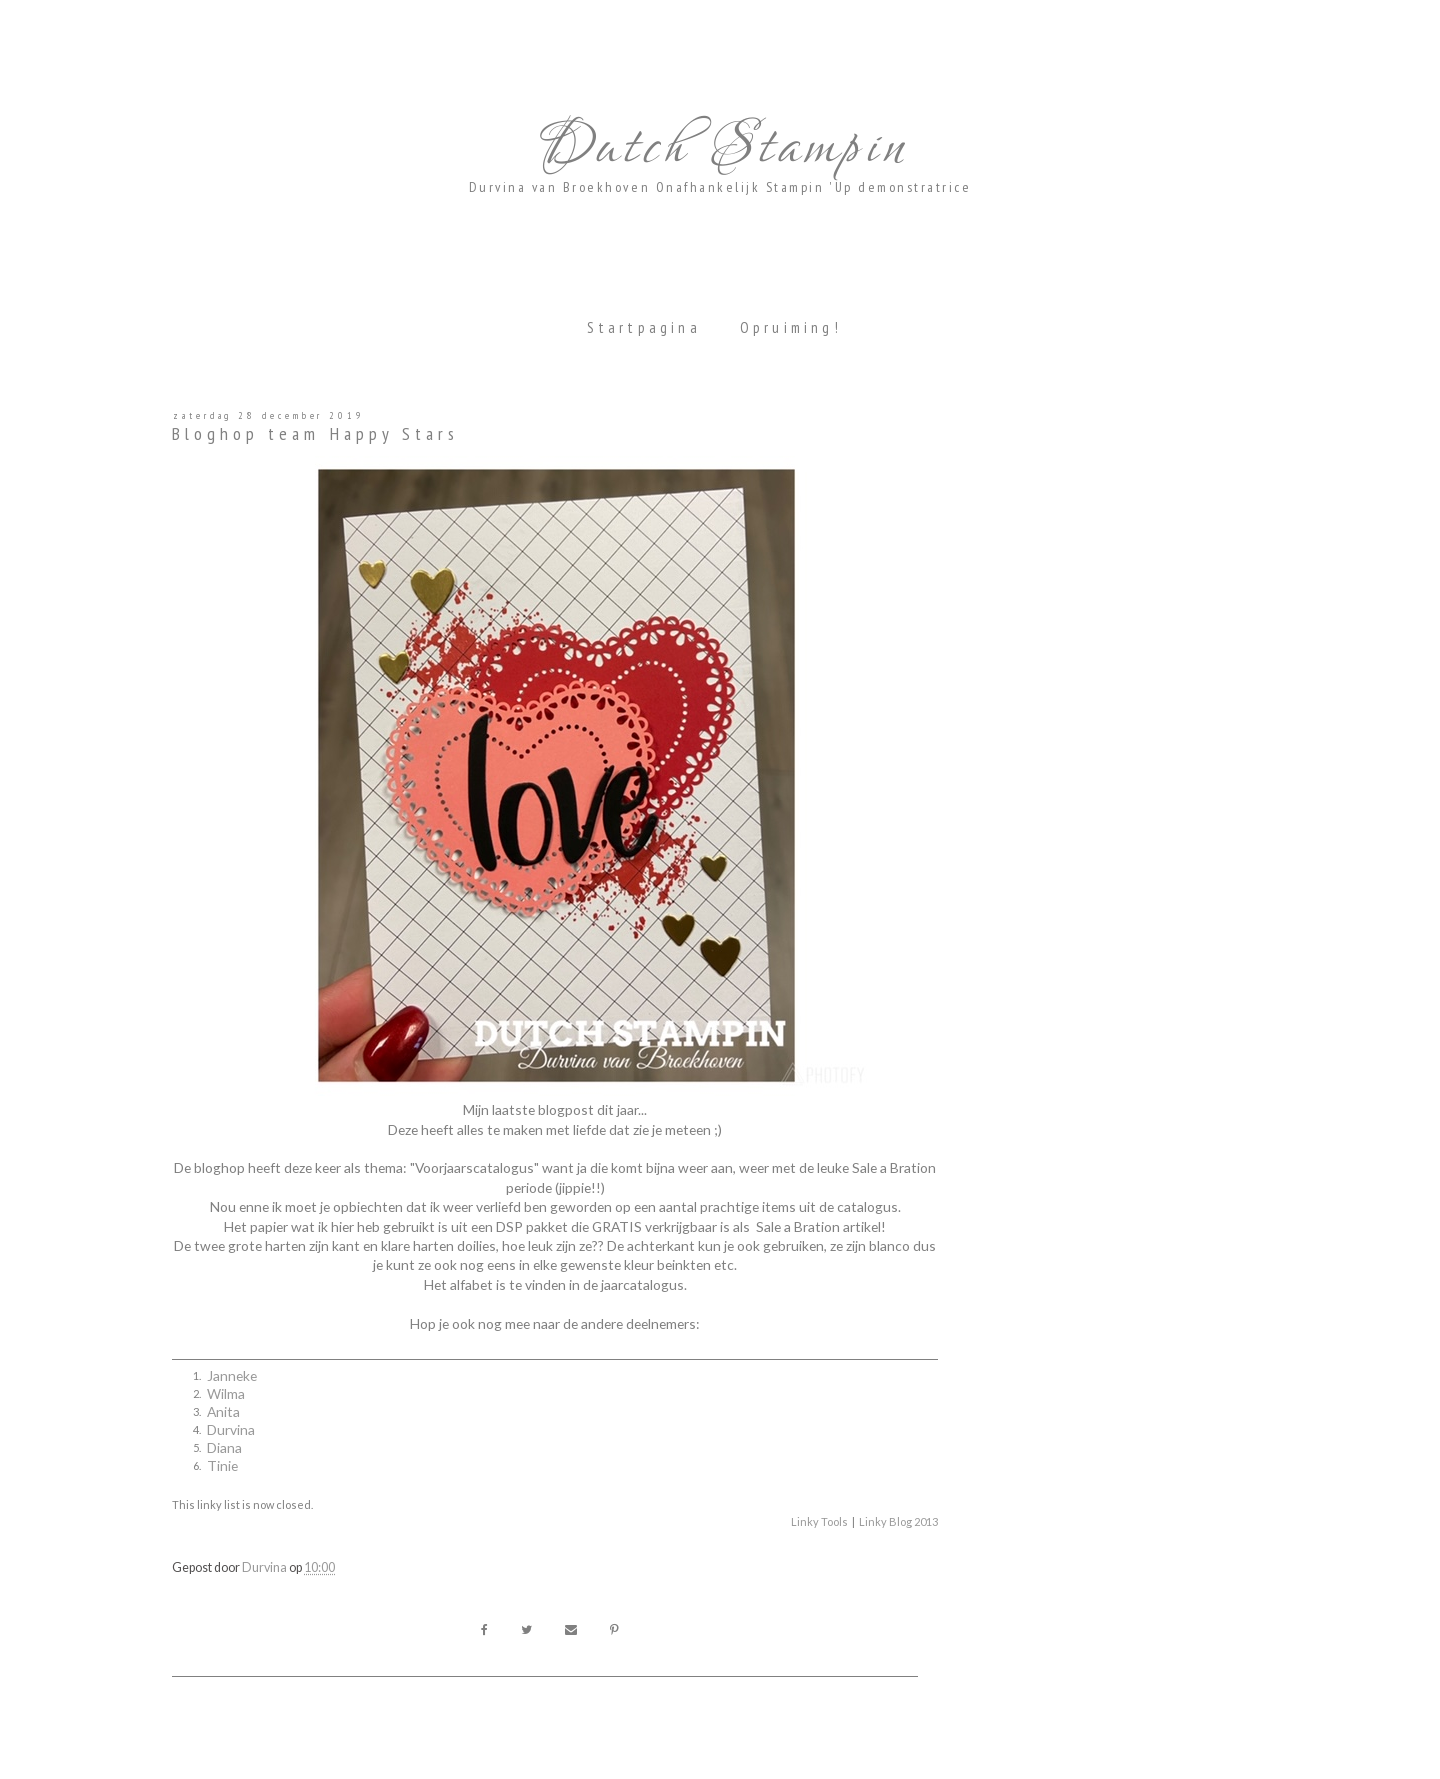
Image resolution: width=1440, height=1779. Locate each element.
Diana (224, 1447)
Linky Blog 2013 (898, 1521)
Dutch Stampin (720, 148)
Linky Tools (819, 1521)
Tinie (222, 1465)
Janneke (232, 1375)
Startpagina (644, 327)
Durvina (231, 1429)
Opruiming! (791, 327)
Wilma (226, 1393)
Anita (223, 1411)
